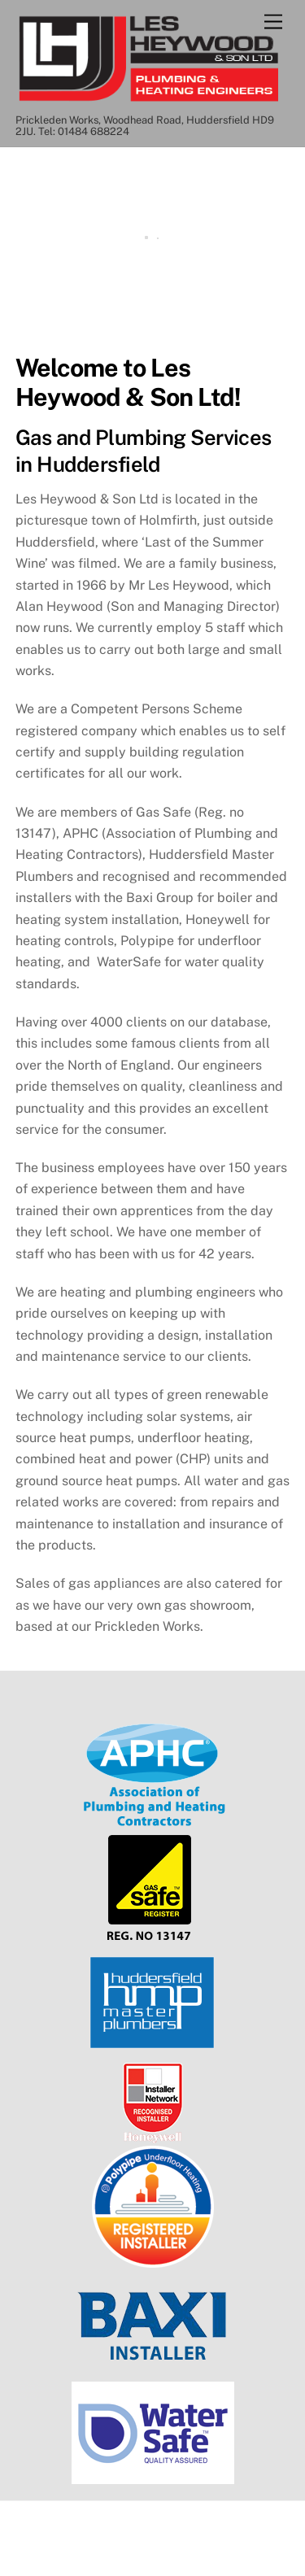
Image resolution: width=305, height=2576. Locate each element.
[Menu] (273, 22)
